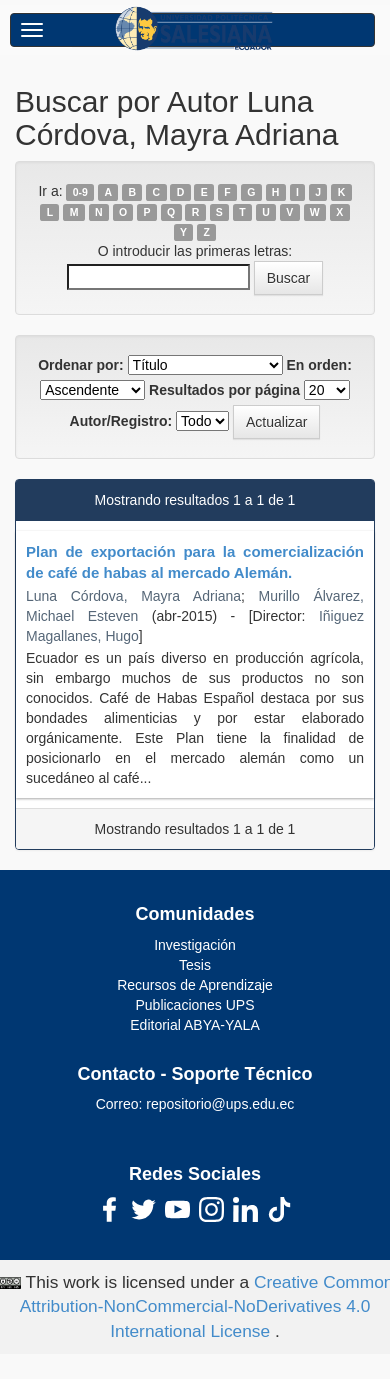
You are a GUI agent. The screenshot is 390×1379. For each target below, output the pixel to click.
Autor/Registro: (121, 421)
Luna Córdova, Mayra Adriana (133, 596)
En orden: (319, 365)
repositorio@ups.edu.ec (220, 1104)
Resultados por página (224, 390)
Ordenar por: (81, 365)
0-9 (80, 192)
